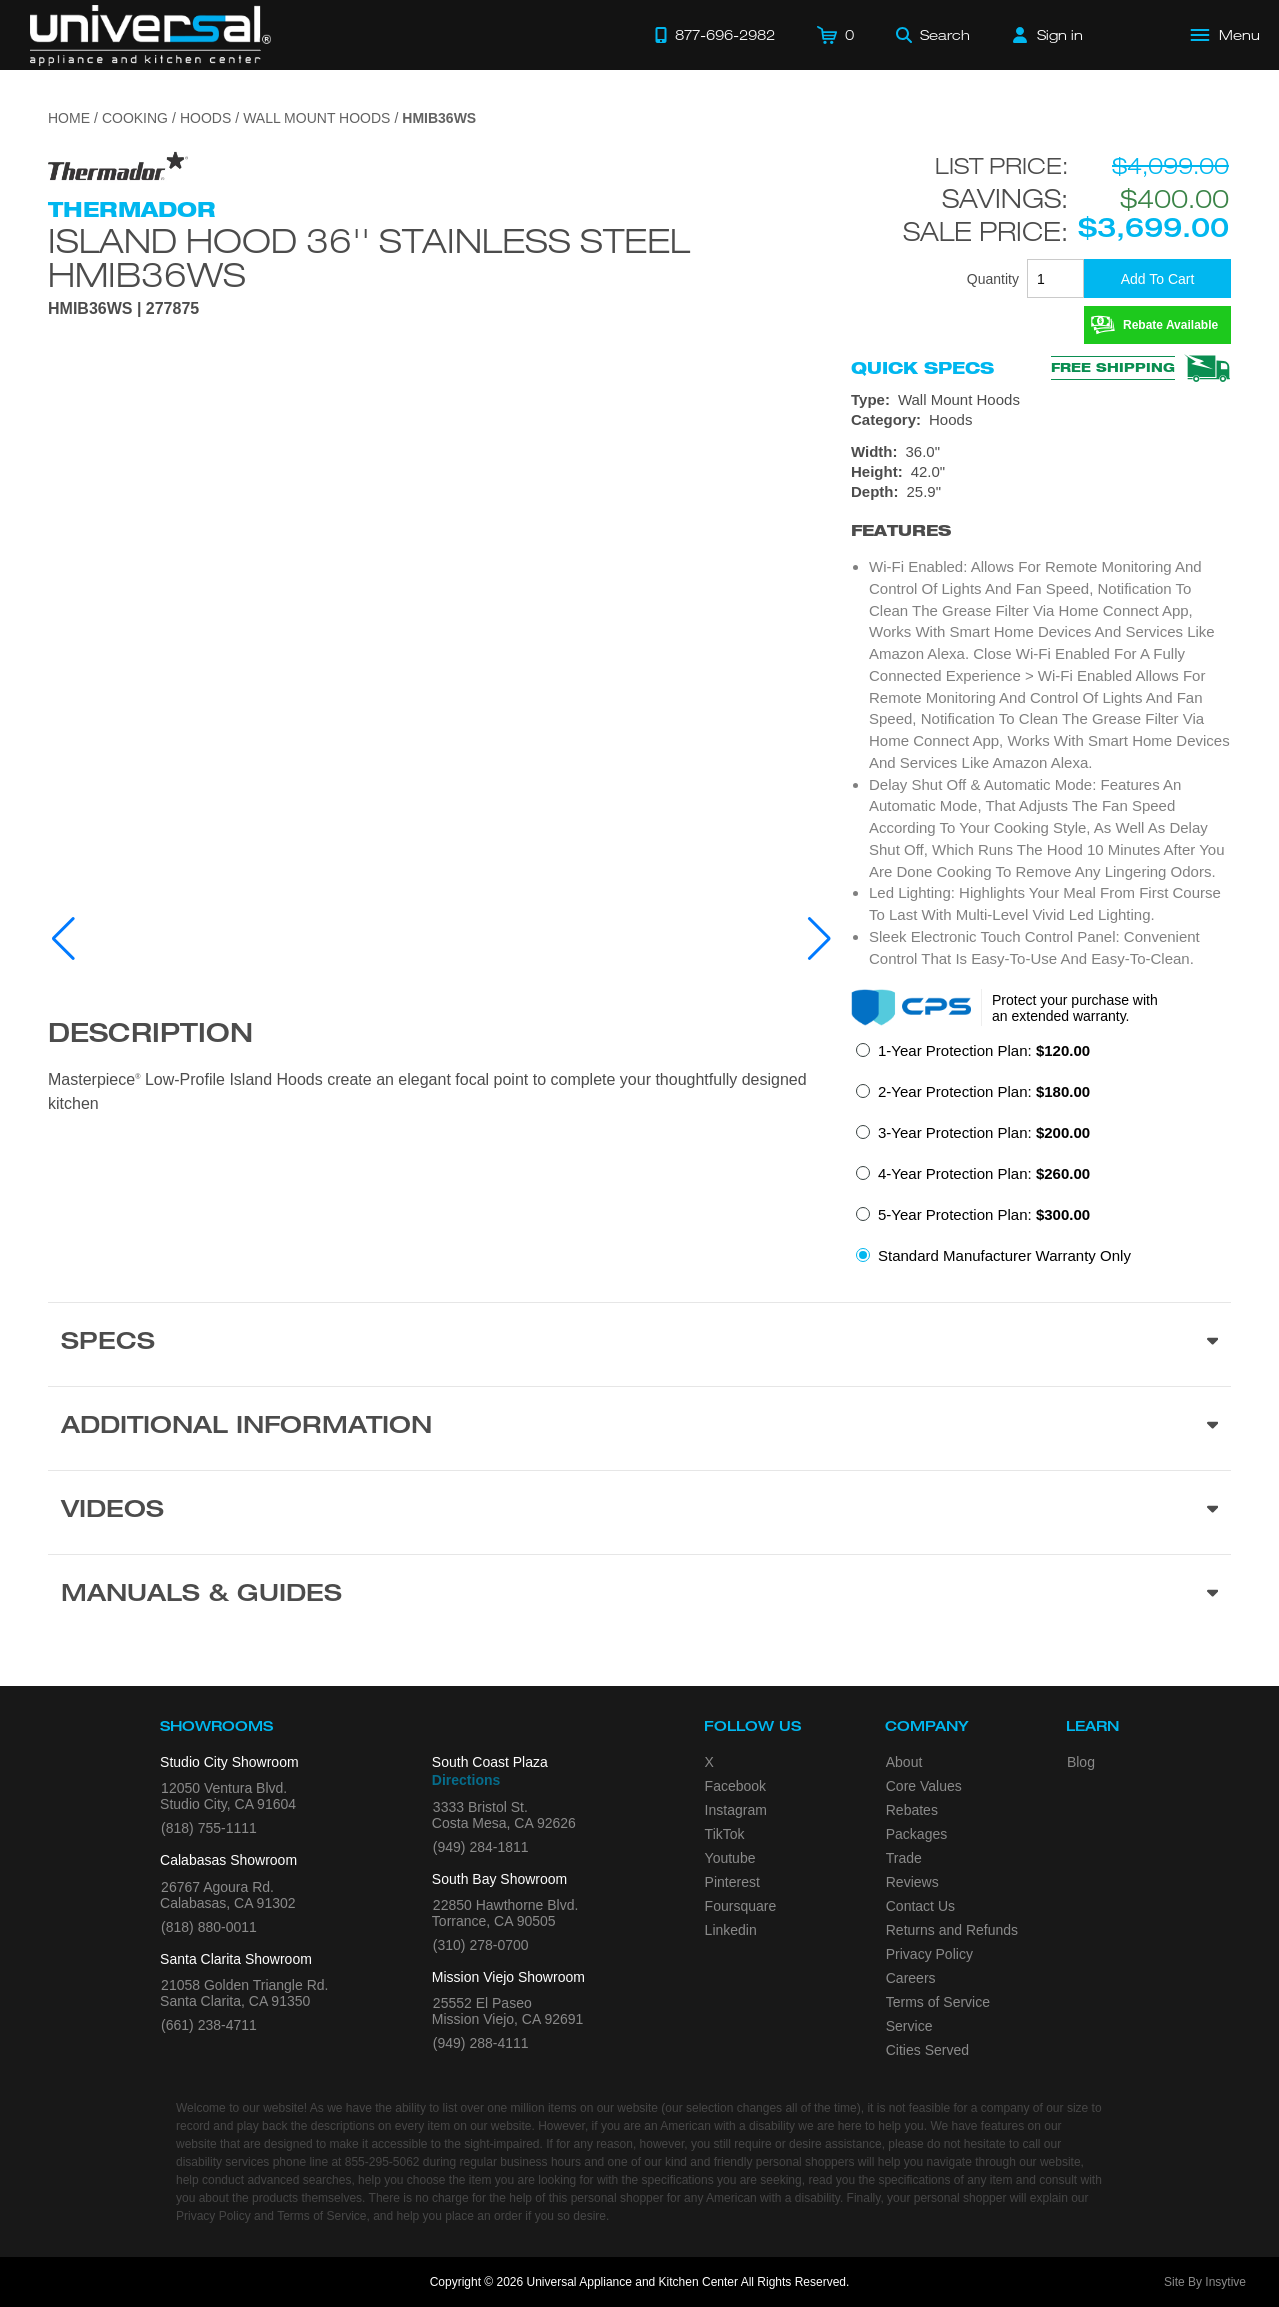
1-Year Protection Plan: (984, 1050)
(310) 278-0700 (481, 1945)
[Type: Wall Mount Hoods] (1041, 400)
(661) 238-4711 (209, 2025)
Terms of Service (938, 2002)
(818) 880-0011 (209, 1927)
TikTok (725, 1834)
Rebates (912, 1810)
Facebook (735, 1786)
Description (150, 1036)
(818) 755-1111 (209, 1828)
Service (909, 2026)
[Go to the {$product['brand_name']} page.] (118, 165)
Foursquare (741, 1906)
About (904, 1762)
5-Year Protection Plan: (984, 1214)
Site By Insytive (1205, 2282)
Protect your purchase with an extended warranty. (1075, 1008)
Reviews (912, 1882)
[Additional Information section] (639, 1428)
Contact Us (920, 1906)
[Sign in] (1048, 35)
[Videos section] (639, 1512)
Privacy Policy (929, 1954)
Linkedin (731, 1930)
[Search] (933, 35)
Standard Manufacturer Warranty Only (1004, 1255)
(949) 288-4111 (481, 2043)
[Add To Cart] (1157, 278)
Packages (916, 1834)
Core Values (924, 1786)
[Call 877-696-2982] (715, 35)
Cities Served (927, 2050)
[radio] (973, 1056)
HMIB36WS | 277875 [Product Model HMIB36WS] (123, 309)
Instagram (736, 1810)
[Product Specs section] (639, 1344)
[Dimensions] (1041, 472)
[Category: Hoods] (1041, 420)
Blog (1081, 1762)
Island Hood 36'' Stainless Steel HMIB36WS (369, 257)
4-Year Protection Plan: (984, 1173)
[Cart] (835, 35)
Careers (911, 1978)
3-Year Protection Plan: (984, 1132)
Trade (904, 1858)
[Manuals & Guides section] (639, 1596)
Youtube (730, 1858)
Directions (466, 1780)
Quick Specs (922, 368)
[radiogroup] (1041, 1159)
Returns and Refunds (952, 1930)
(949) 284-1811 (481, 1847)
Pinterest (732, 1882)
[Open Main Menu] (1226, 35)
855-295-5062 (382, 2162)
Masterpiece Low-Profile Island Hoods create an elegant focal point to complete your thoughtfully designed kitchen (427, 1091)
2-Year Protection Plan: (984, 1091)
